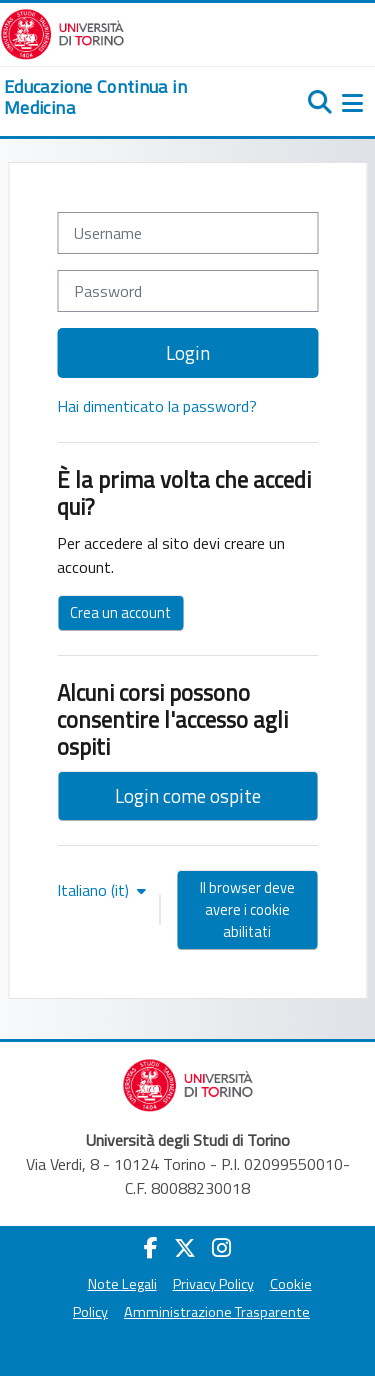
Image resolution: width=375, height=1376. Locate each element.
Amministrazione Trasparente (217, 1312)
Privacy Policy (213, 1284)
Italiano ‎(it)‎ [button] (95, 890)
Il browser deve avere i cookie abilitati (247, 909)
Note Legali (122, 1284)
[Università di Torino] (62, 32)
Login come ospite (188, 795)
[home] (125, 97)
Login (188, 352)
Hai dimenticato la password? (157, 406)
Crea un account (120, 612)
